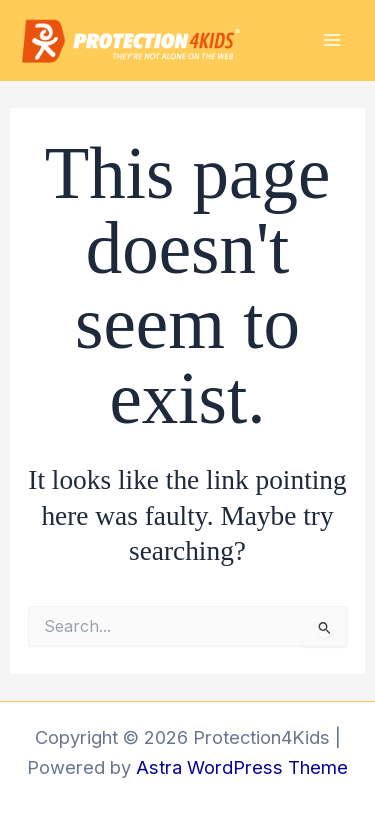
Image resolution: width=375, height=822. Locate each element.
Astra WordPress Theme (242, 767)
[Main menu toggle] (332, 41)
